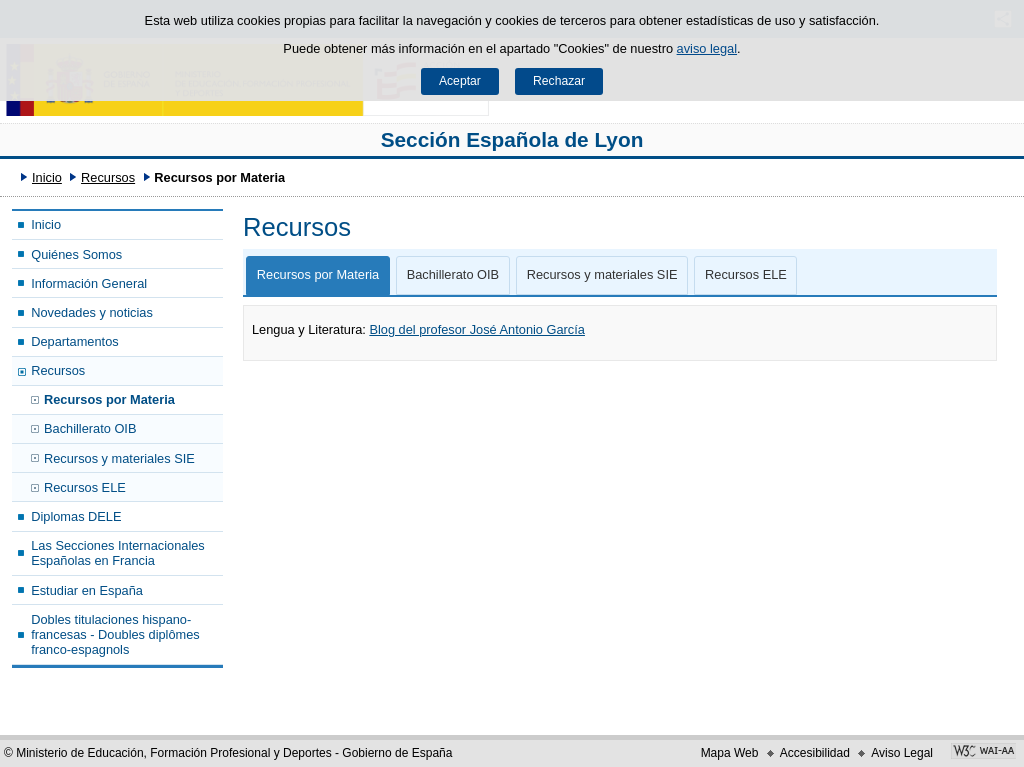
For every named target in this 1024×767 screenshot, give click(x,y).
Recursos (108, 177)
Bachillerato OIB (90, 428)
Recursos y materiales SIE (119, 458)
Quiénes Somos (76, 254)
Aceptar (460, 81)
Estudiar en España (87, 590)
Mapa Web (730, 753)
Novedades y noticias (92, 312)
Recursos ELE (85, 487)
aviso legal (707, 48)
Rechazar (559, 81)
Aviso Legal (902, 753)
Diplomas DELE (76, 516)
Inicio (47, 177)
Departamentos (75, 341)
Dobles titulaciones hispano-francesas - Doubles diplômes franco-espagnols (115, 635)
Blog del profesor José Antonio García (477, 329)
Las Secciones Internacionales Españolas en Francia (118, 553)
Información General (89, 283)
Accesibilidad (815, 753)
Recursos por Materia (109, 399)
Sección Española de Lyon (512, 139)
